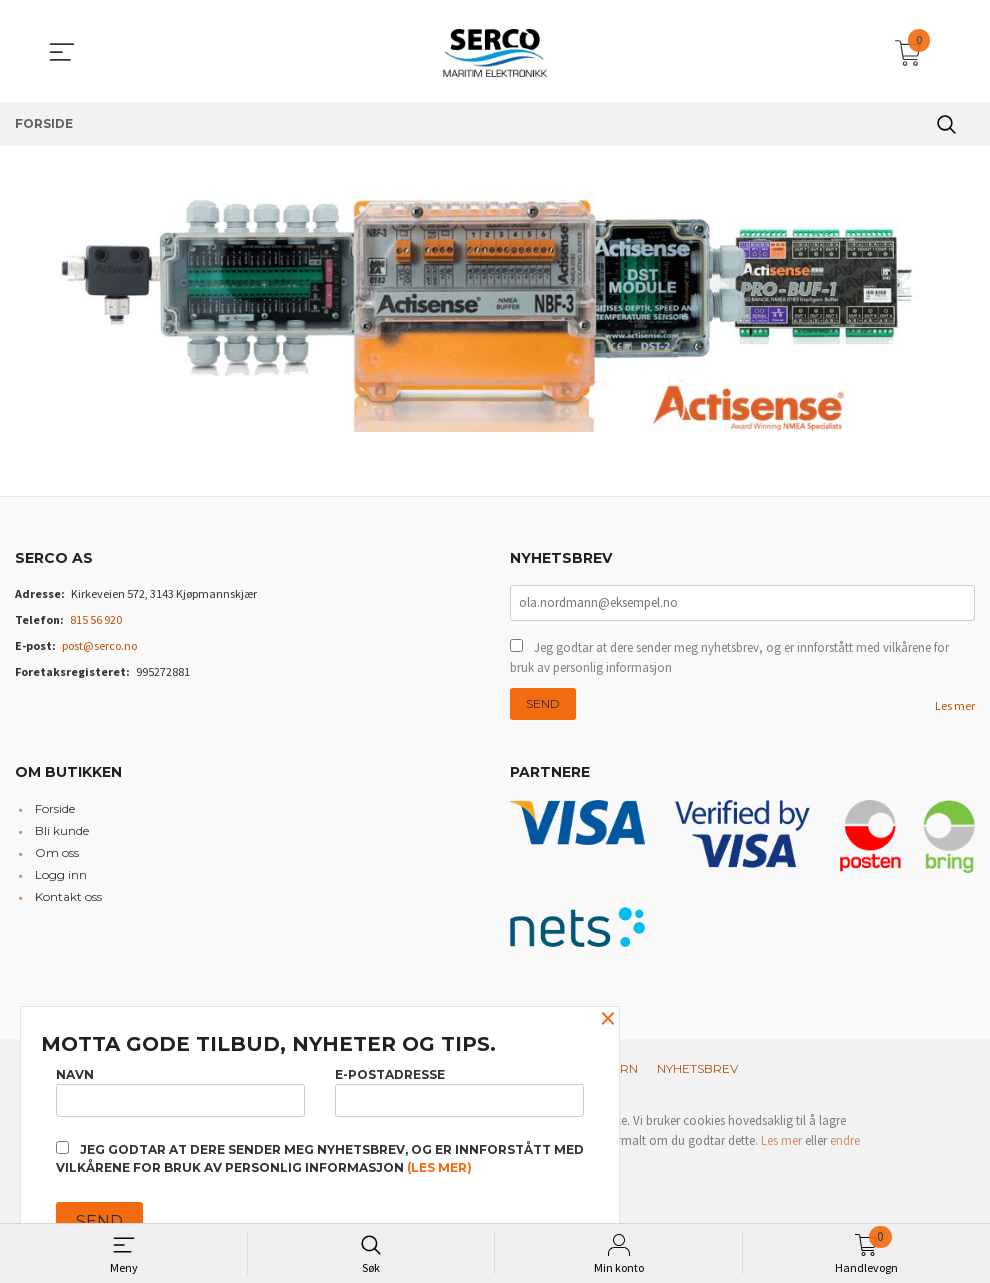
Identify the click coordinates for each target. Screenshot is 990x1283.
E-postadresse (459, 1089)
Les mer (955, 707)
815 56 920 (96, 619)
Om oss (57, 854)
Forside (55, 810)
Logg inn (61, 876)
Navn (180, 1089)
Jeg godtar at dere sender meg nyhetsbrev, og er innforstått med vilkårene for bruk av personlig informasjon (729, 659)
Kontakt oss (68, 898)
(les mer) (439, 1167)
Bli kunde (62, 832)
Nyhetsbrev (697, 1070)
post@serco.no (99, 645)
